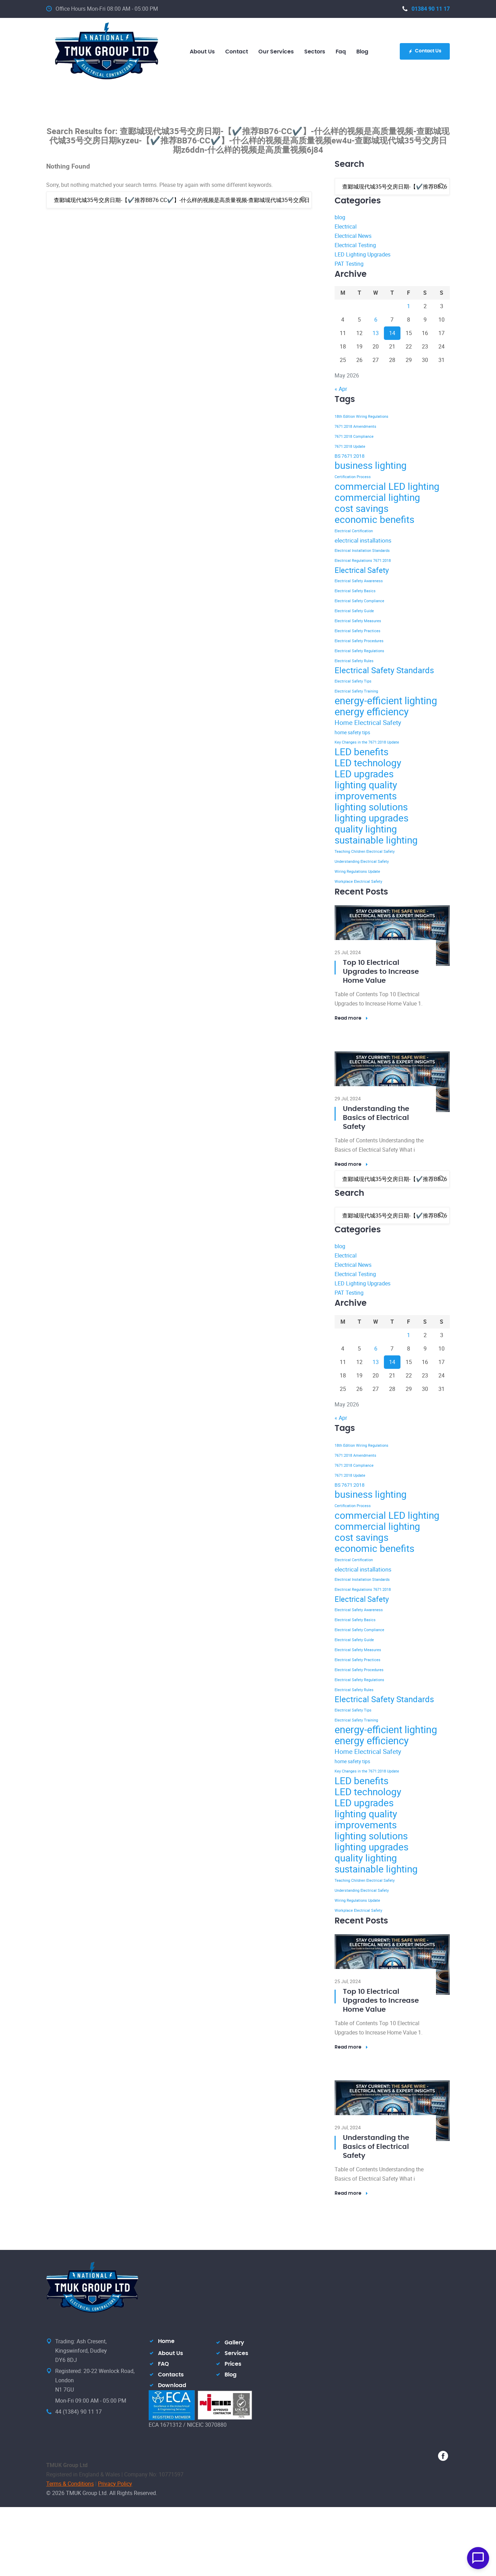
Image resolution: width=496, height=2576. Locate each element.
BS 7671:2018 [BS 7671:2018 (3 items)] (350, 456)
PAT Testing (349, 263)
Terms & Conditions (70, 2483)
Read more (351, 1018)
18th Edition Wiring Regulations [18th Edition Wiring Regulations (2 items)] (361, 416)
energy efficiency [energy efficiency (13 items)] (372, 711)
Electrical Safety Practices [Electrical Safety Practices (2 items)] (357, 630)
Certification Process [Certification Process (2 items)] (353, 476)
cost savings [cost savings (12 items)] (361, 508)
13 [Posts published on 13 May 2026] (376, 333)
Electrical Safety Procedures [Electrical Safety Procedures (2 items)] (359, 640)
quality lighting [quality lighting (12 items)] (366, 828)
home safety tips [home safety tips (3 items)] (352, 732)
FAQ (163, 2364)
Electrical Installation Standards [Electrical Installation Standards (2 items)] (362, 550)
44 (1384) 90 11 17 (78, 2411)
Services (236, 2353)
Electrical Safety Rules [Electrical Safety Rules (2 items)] (354, 660)
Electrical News (353, 236)
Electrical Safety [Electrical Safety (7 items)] (362, 570)
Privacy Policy (115, 2483)
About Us (170, 2353)
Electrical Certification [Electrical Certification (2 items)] (354, 530)
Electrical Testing (355, 245)
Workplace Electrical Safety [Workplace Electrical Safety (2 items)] (358, 881)
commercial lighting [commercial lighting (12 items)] (377, 497)
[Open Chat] (478, 2558)
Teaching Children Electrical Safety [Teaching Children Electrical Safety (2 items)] (365, 851)
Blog (231, 2374)
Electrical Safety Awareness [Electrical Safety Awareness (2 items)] (359, 580)
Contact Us (425, 51)
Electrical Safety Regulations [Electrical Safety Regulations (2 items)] (359, 650)
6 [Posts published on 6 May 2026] (375, 319)
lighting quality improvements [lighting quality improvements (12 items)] (366, 790)
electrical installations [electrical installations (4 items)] (363, 540)
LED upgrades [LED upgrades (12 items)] (364, 773)
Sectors (314, 51)
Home (166, 2341)
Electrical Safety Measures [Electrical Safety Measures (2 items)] (358, 620)
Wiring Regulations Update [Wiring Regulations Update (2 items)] (357, 871)
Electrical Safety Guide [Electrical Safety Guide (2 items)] (354, 610)
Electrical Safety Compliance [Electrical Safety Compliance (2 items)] (359, 600)
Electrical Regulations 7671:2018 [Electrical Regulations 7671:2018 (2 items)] (363, 560)
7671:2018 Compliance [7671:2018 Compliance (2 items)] (354, 436)
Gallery (234, 2342)
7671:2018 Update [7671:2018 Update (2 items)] (350, 446)
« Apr (341, 389)
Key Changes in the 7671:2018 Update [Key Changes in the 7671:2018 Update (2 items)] (367, 742)
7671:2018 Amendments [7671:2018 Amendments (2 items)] (355, 426)
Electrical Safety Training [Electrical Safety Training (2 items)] (356, 691)
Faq (341, 51)
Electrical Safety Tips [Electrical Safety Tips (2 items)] (353, 681)
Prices (233, 2364)
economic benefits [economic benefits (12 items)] (374, 519)
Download (172, 2385)
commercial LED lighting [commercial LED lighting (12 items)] (387, 486)
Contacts (171, 2374)
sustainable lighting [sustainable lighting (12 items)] (376, 839)
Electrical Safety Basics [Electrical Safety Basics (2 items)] (355, 590)
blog (362, 51)
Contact (236, 51)
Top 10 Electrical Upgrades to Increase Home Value (381, 971)
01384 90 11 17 (426, 8)
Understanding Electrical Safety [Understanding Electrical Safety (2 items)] (362, 861)
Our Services (276, 51)
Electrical (346, 226)
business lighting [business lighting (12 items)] (371, 465)
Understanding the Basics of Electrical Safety (376, 1117)
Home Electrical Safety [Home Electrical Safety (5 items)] (368, 722)
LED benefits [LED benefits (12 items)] (361, 751)
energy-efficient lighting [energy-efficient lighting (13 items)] (386, 700)
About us (202, 51)
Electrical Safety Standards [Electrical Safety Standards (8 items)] (384, 670)
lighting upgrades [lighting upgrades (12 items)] (371, 817)
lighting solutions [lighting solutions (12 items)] (371, 806)
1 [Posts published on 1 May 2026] (408, 306)
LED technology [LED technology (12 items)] (368, 762)
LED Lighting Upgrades (362, 254)
